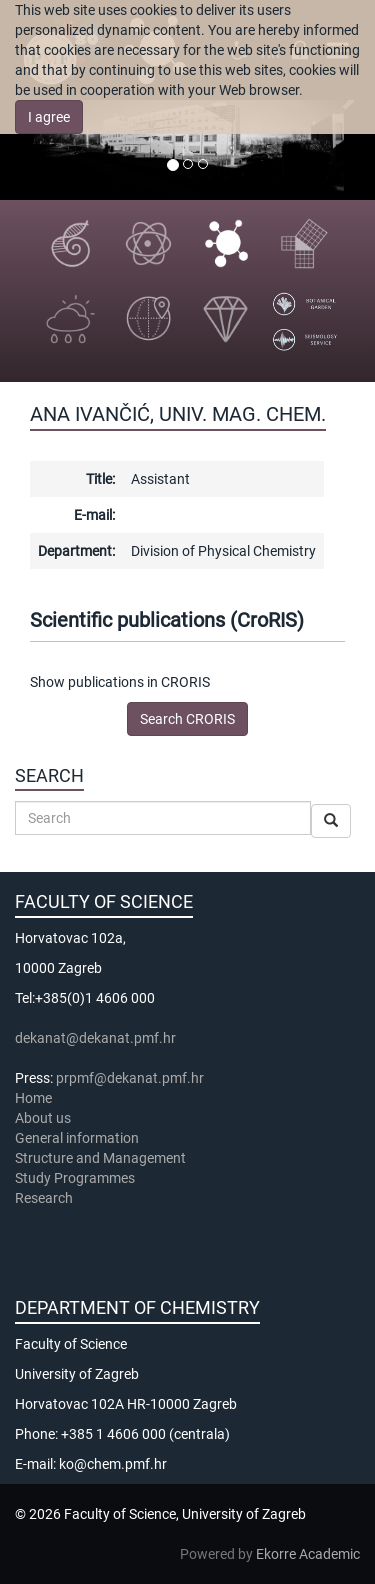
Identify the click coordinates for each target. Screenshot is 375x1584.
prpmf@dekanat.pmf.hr (130, 1078)
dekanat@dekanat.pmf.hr (95, 1038)
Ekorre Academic (308, 1554)
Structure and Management (100, 1158)
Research (45, 1198)
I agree (49, 117)
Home (33, 1098)
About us (44, 1118)
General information (77, 1138)
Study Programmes (75, 1178)
